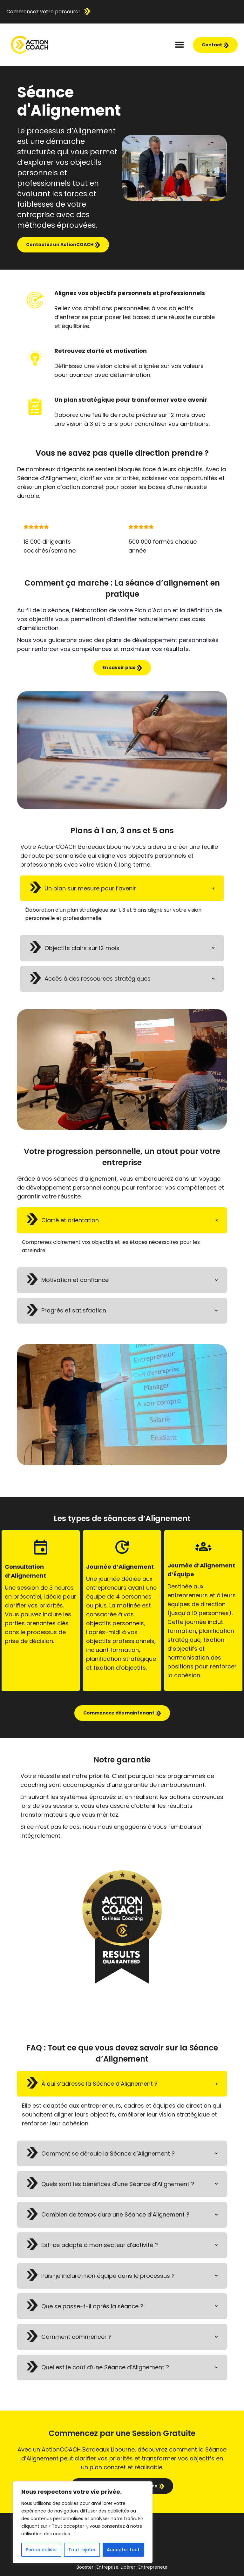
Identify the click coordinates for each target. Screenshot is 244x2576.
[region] (82, 2522)
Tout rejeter (82, 2549)
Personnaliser (41, 2549)
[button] (180, 45)
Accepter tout (123, 2549)
